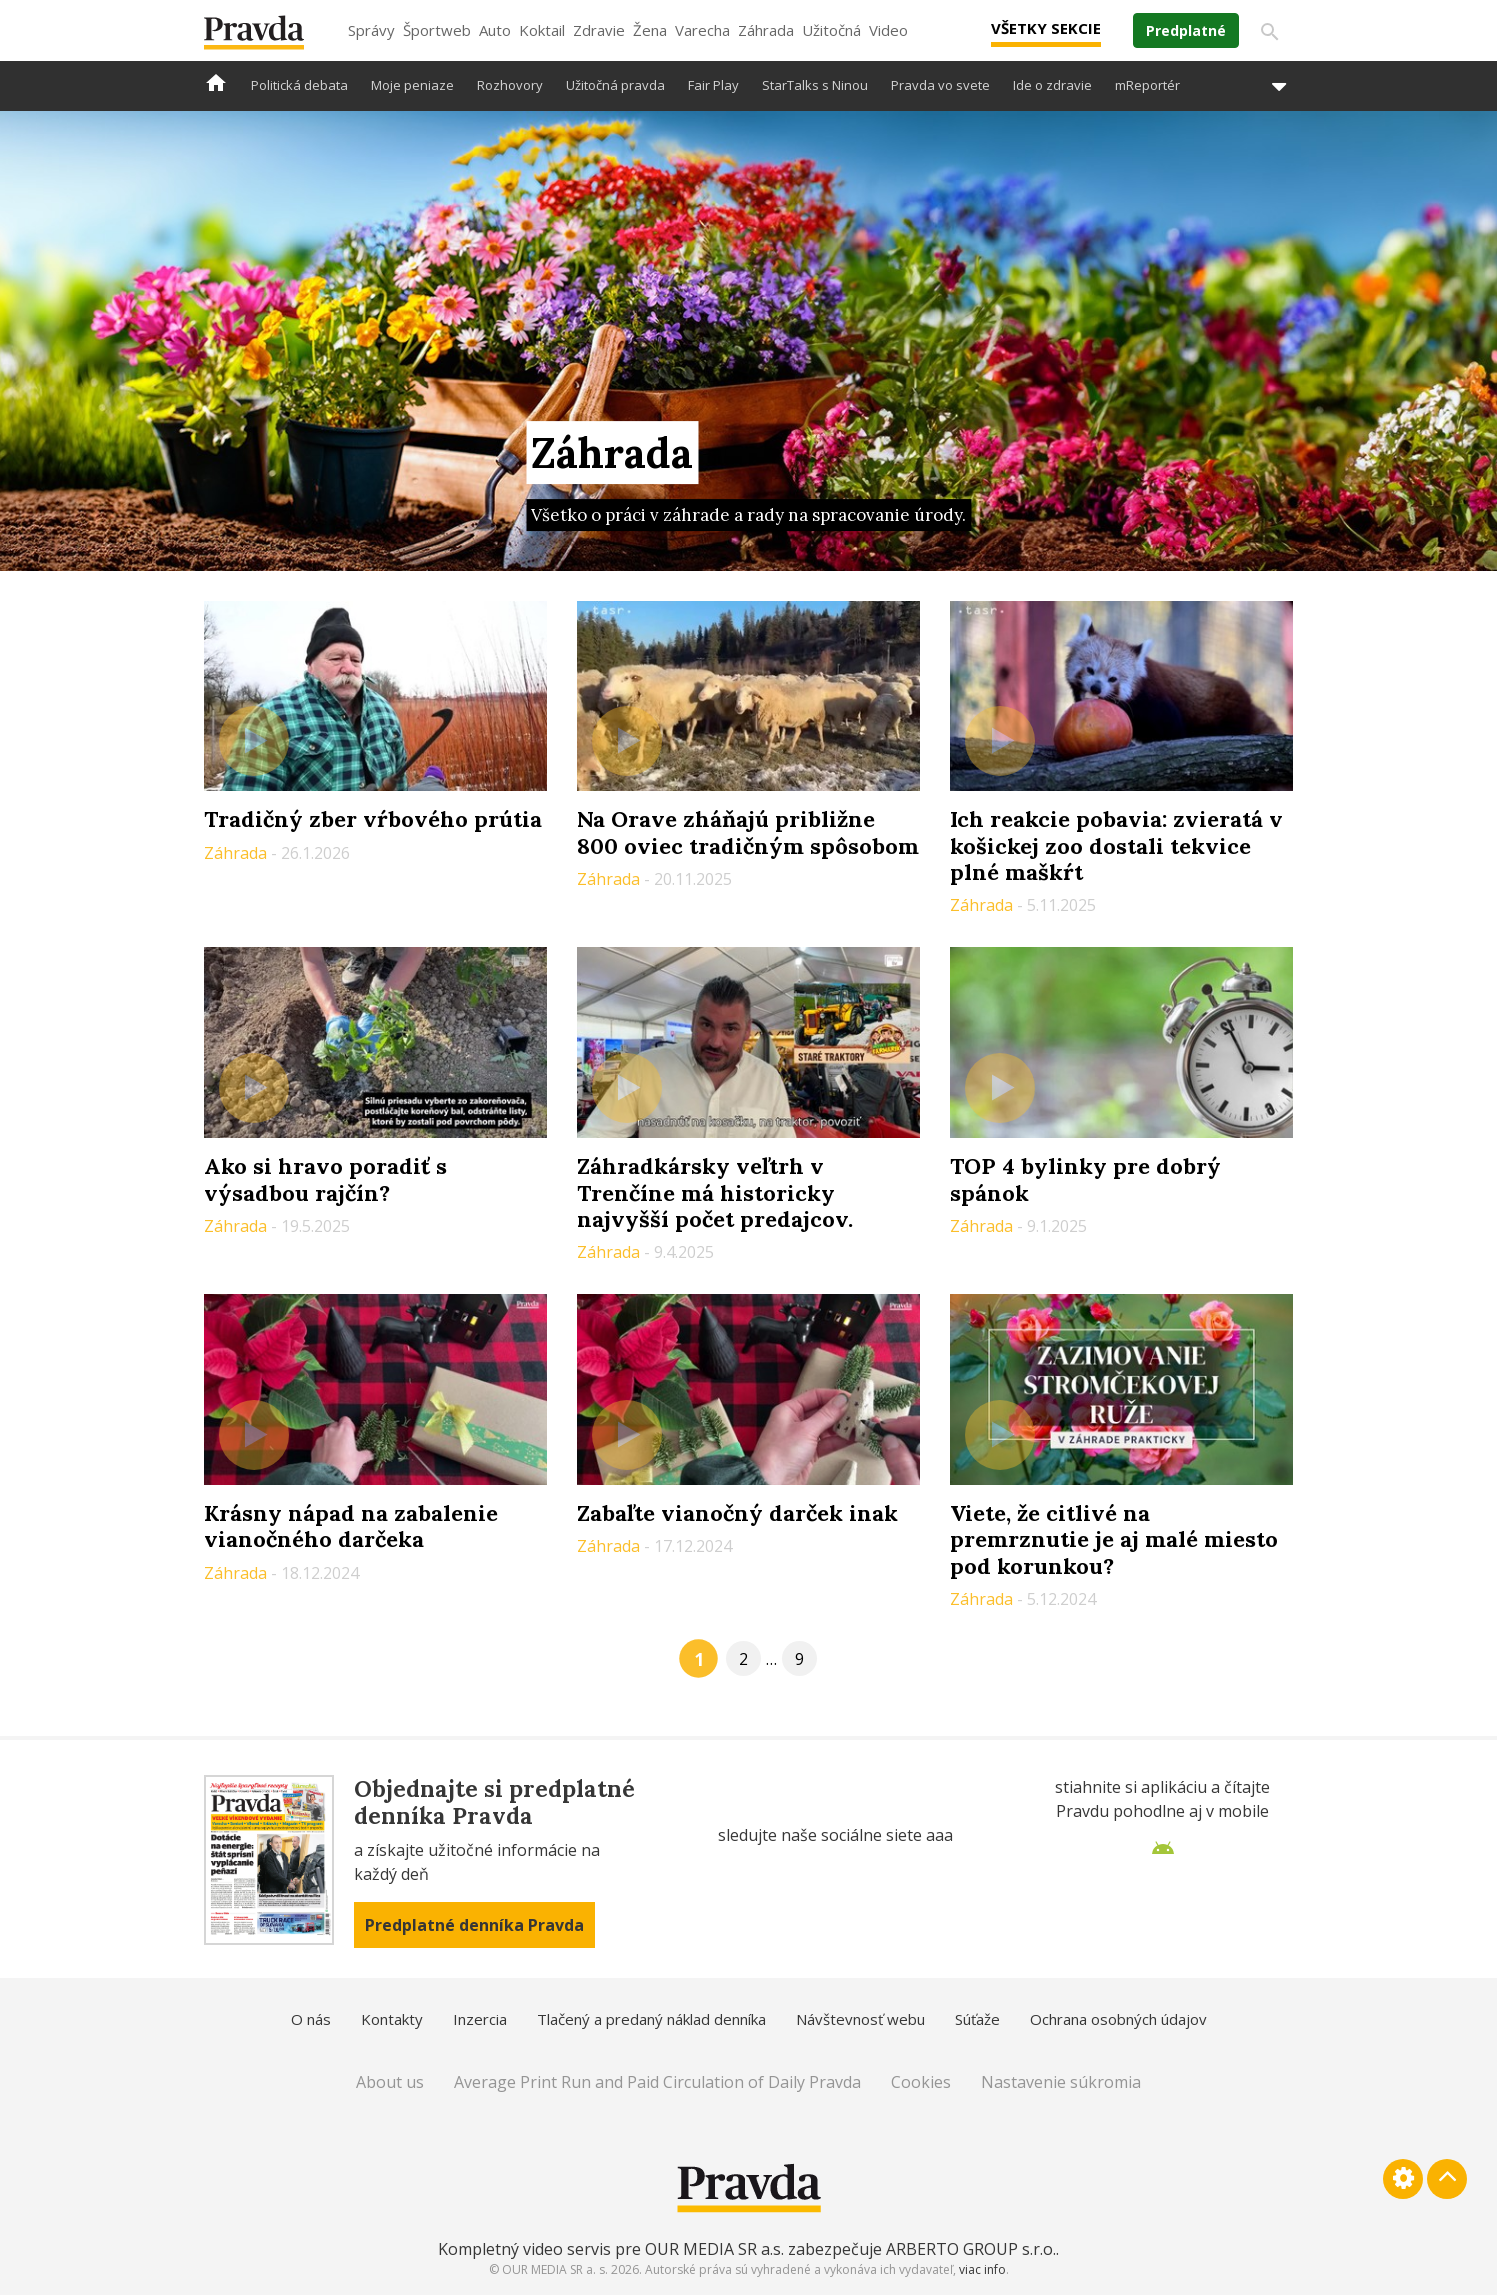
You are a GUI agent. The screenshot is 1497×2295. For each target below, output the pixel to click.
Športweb (437, 30)
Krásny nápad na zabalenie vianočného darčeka (351, 1526)
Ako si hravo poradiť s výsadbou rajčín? (325, 1179)
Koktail (542, 30)
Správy (371, 30)
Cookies (921, 2082)
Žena (650, 30)
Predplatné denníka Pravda (474, 1925)
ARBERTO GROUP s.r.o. (971, 2249)
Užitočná (831, 30)
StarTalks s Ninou (815, 85)
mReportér (1147, 85)
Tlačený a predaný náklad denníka (651, 2019)
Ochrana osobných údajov (1118, 2019)
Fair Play (713, 85)
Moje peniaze (412, 85)
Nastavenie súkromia (1061, 2082)
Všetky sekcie (1046, 28)
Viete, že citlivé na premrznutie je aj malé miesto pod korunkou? (1114, 1539)
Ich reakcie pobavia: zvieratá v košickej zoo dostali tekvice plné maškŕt (1116, 845)
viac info (982, 2269)
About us (390, 2082)
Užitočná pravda (615, 85)
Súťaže (977, 2019)
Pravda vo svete (940, 85)
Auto (495, 30)
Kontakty (392, 2019)
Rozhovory (510, 85)
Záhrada (766, 30)
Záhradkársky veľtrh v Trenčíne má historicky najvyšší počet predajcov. (715, 1192)
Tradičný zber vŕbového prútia (373, 819)
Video (888, 30)
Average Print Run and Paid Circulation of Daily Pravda (657, 2082)
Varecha (702, 30)
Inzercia (480, 2019)
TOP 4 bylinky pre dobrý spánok (1085, 1179)
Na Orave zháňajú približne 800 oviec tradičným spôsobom (748, 832)
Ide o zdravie (1052, 85)
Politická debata (299, 85)
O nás (311, 2019)
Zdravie (599, 30)
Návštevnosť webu (860, 2019)
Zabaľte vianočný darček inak (737, 1513)
